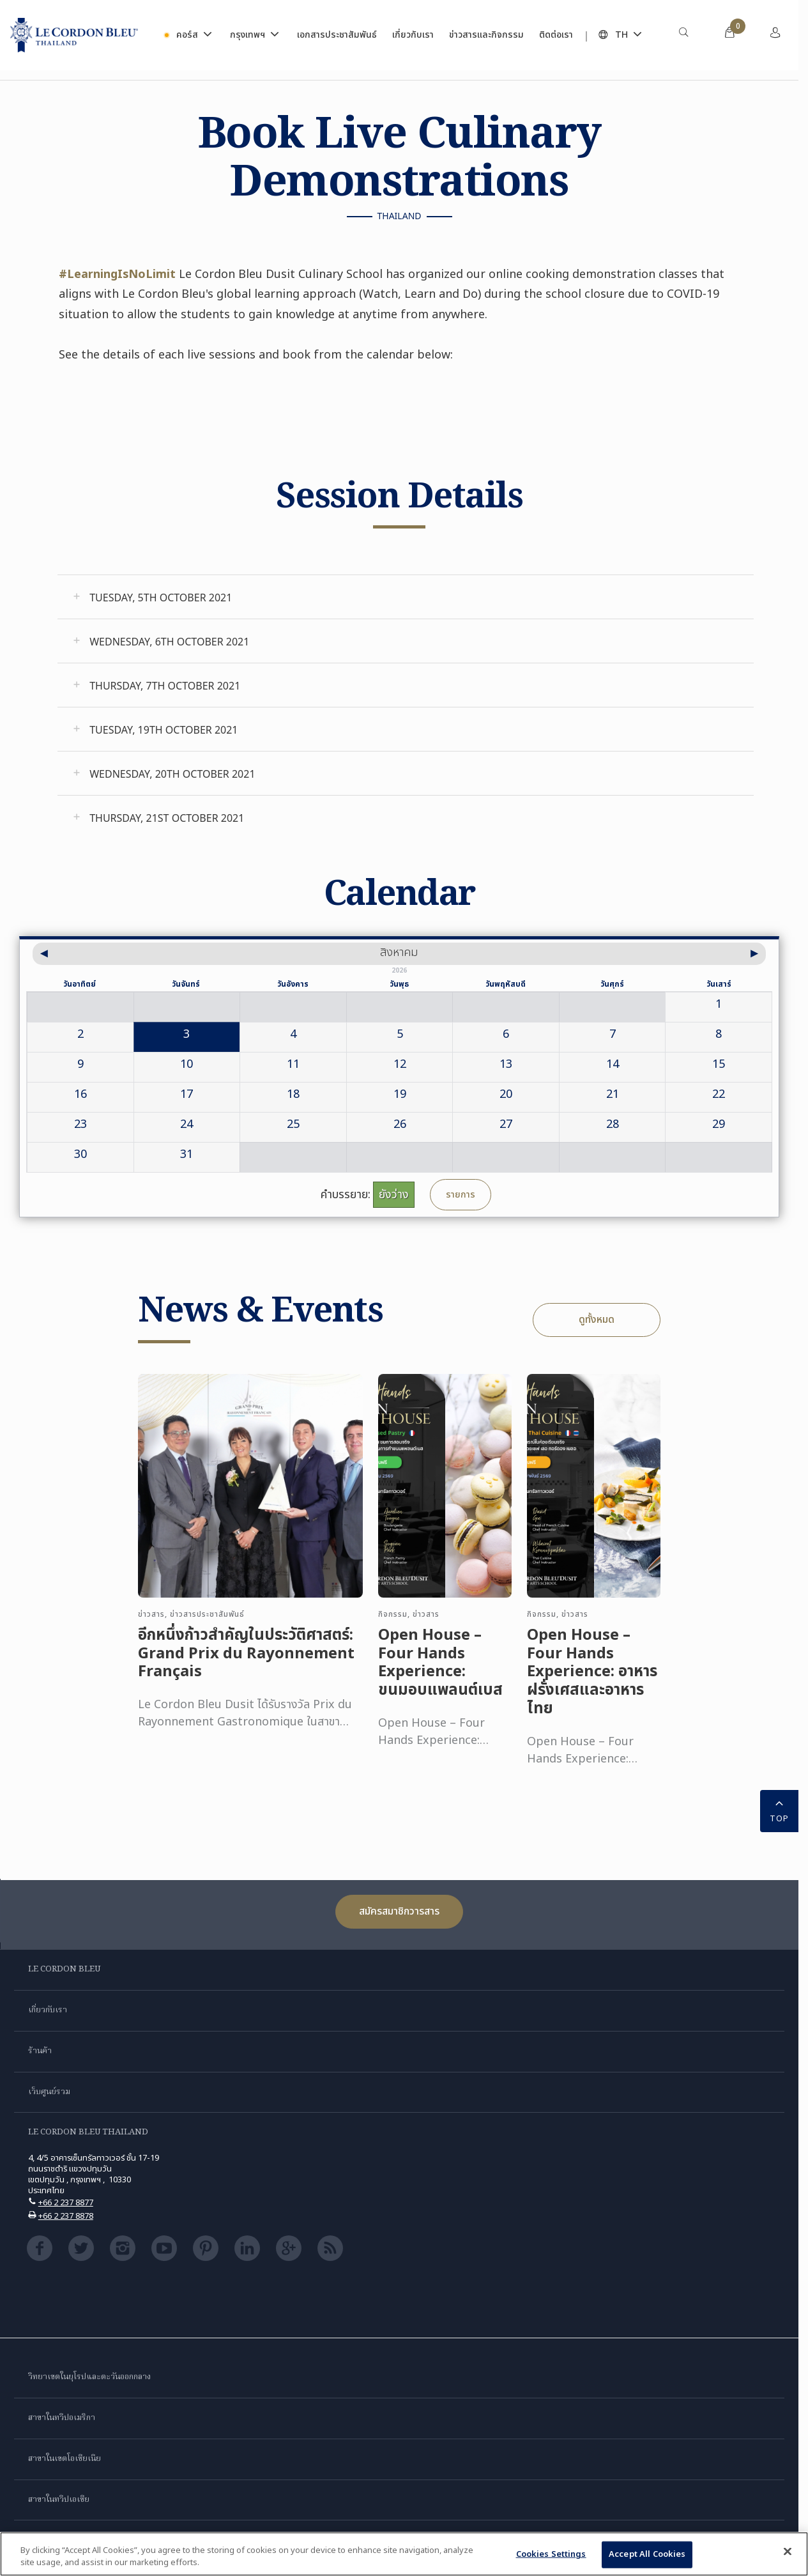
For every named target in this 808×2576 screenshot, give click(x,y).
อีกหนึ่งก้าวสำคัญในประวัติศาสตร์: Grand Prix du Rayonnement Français (246, 1663)
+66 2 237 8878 (65, 2216)
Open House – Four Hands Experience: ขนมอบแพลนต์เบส (440, 1672)
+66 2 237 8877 (65, 2202)
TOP (779, 1810)
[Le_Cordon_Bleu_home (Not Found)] (74, 35)
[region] (404, 2554)
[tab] (405, 597)
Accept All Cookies (647, 2554)
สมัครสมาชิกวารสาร (399, 1911)
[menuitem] (683, 35)
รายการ (460, 1194)
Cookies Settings (551, 2554)
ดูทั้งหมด (596, 1319)
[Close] (788, 2552)
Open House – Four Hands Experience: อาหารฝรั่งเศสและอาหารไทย (592, 1682)
